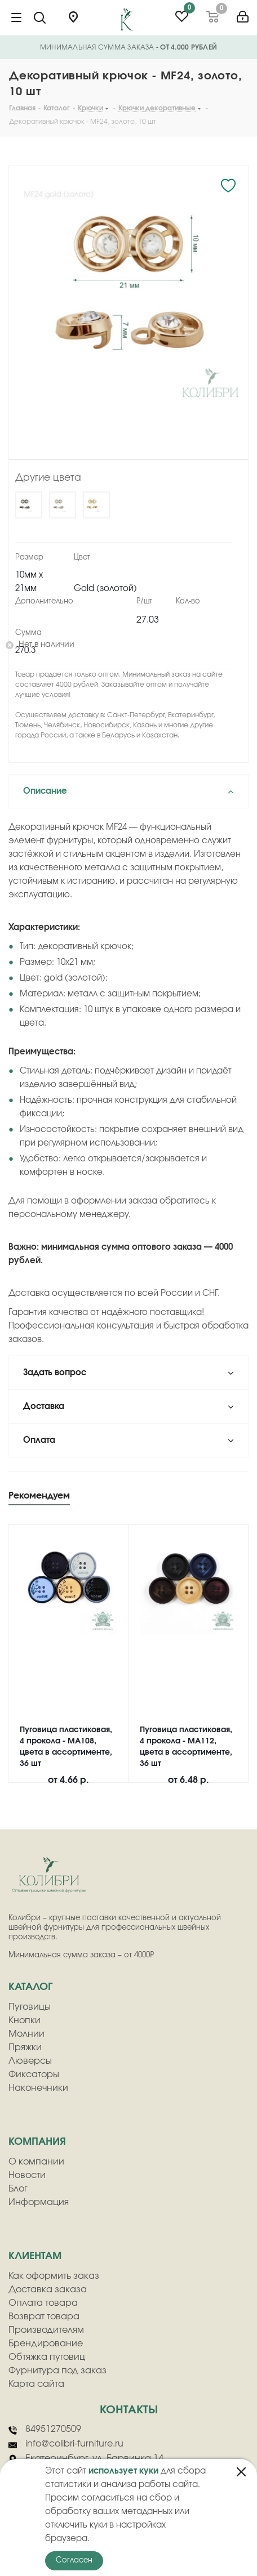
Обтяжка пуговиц (46, 2357)
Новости (27, 2175)
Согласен (74, 2560)
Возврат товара (43, 2316)
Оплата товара (43, 2302)
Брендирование (45, 2343)
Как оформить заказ (53, 2275)
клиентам (34, 2256)
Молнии (26, 2033)
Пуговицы (29, 2006)
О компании (36, 2161)
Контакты (129, 2410)
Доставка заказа (47, 2289)
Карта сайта (36, 2384)
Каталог (30, 1987)
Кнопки (24, 2020)
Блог (18, 2188)
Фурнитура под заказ (57, 2370)
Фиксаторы (33, 2074)
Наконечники (38, 2087)
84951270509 (44, 2430)
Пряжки (25, 2047)
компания (37, 2142)
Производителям (46, 2329)
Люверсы (30, 2060)
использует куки (123, 2471)
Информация (38, 2202)
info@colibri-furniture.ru (65, 2444)
